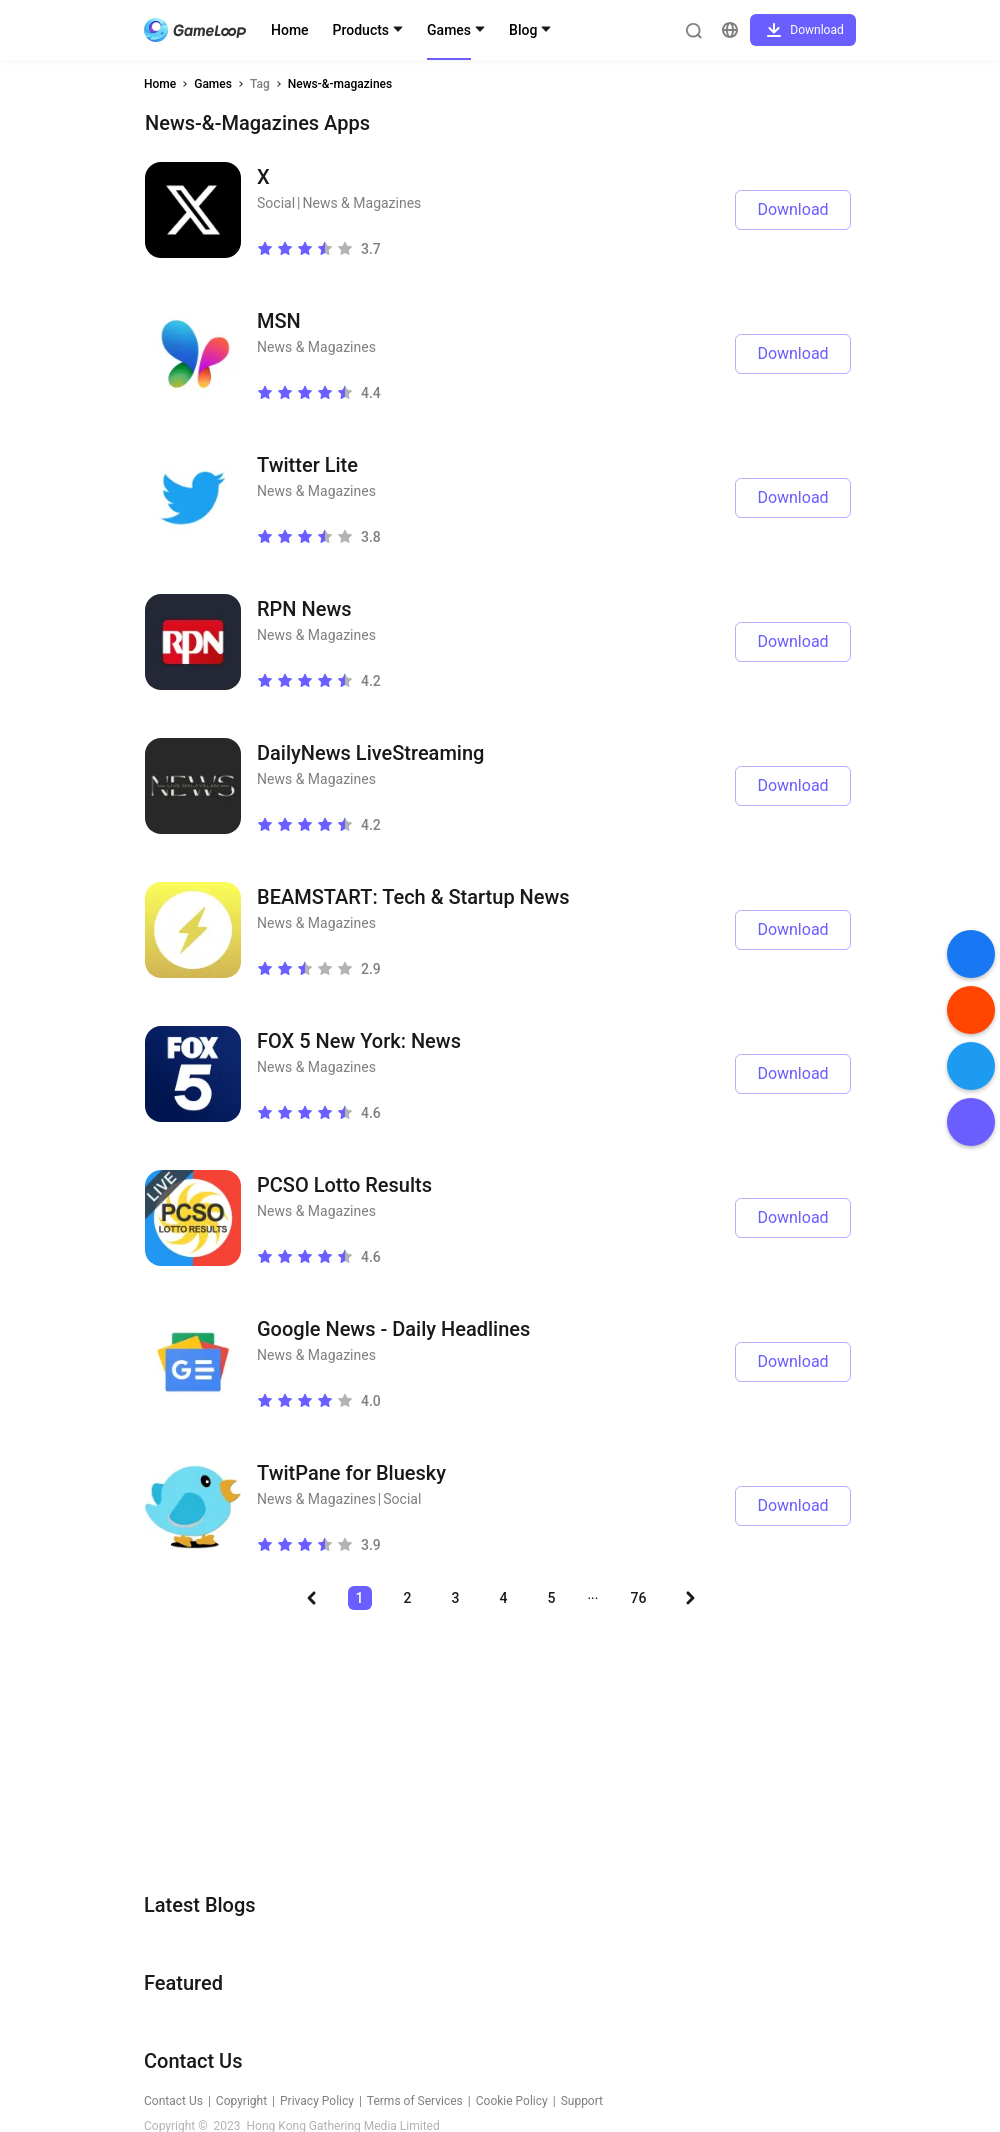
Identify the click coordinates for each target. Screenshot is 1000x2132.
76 (639, 1598)
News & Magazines (361, 203)
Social (276, 203)
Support (582, 2101)
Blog (523, 30)
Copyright (241, 2101)
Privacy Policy (317, 2101)
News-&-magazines (340, 84)
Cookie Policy (512, 2101)
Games (449, 30)
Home (290, 30)
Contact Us (173, 2101)
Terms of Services (415, 2101)
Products (361, 30)
